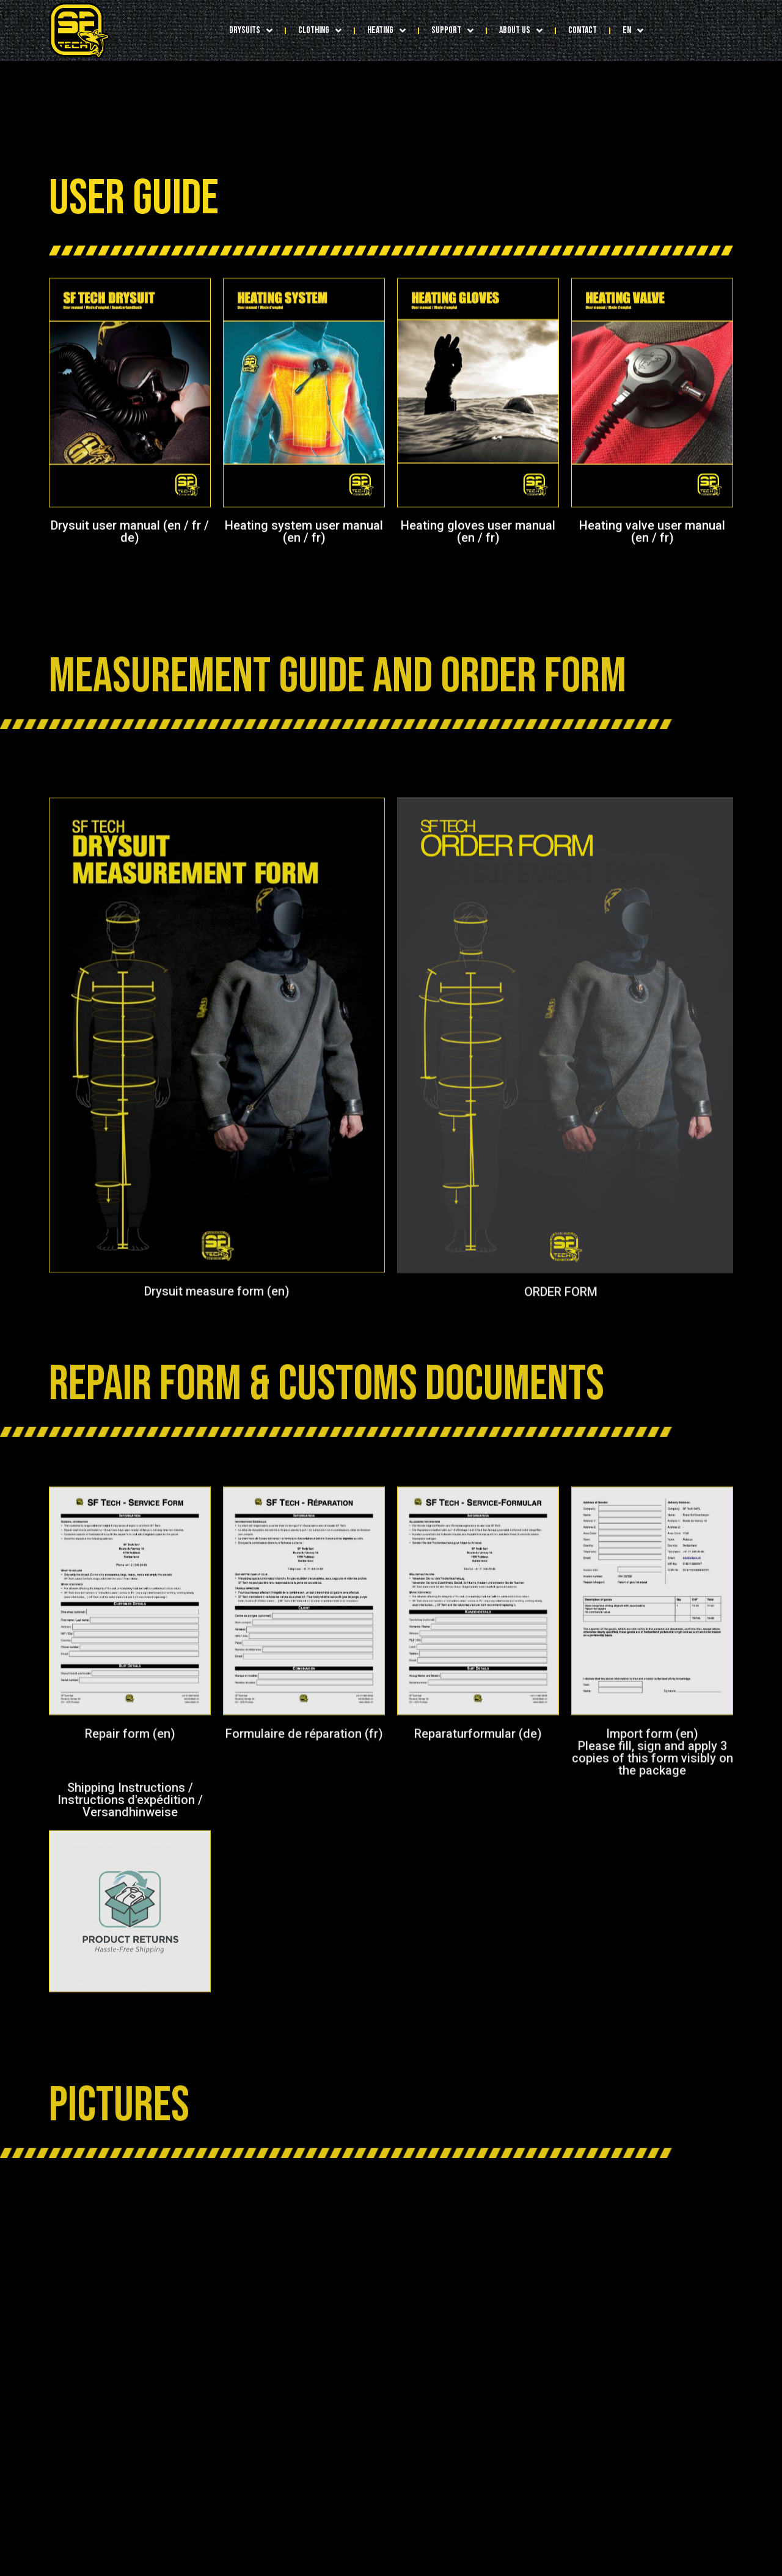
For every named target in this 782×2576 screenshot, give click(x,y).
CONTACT (582, 30)
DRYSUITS (250, 31)
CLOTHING (320, 31)
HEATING (386, 31)
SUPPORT (452, 31)
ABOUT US (521, 31)
